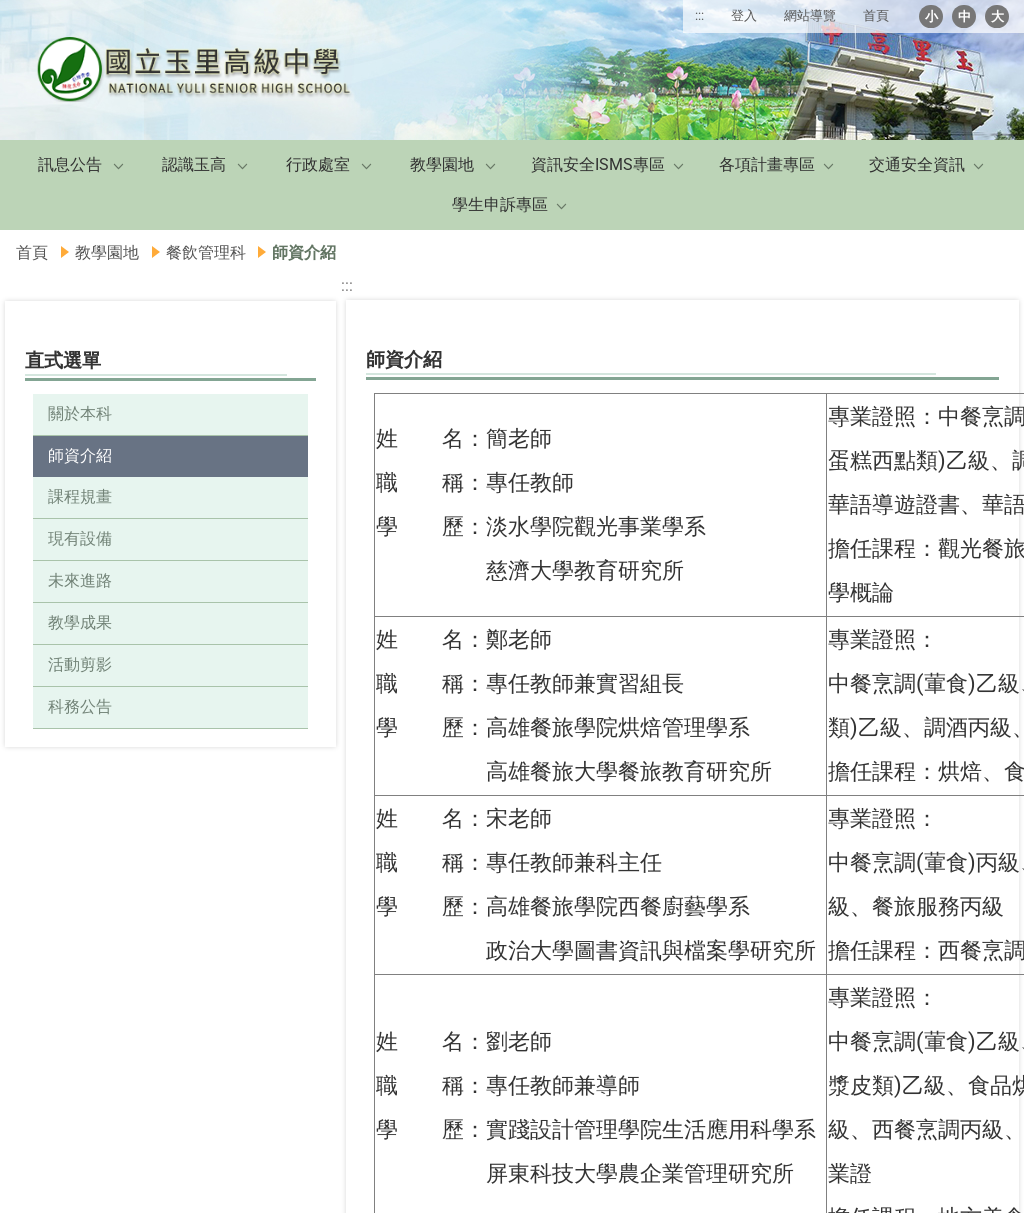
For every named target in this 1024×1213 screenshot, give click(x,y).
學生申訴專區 (500, 204)
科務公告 (80, 706)
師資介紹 (80, 455)
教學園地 (442, 164)
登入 (744, 15)
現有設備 (80, 538)
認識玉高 (194, 164)
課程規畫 (80, 496)
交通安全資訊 (917, 164)
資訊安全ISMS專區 (598, 164)
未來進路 (80, 580)
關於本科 (80, 413)
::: (699, 15)
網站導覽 (810, 15)
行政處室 (318, 164)
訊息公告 (70, 164)
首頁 (876, 15)
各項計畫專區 (767, 164)
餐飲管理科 (206, 252)
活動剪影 (80, 664)
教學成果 (80, 622)
